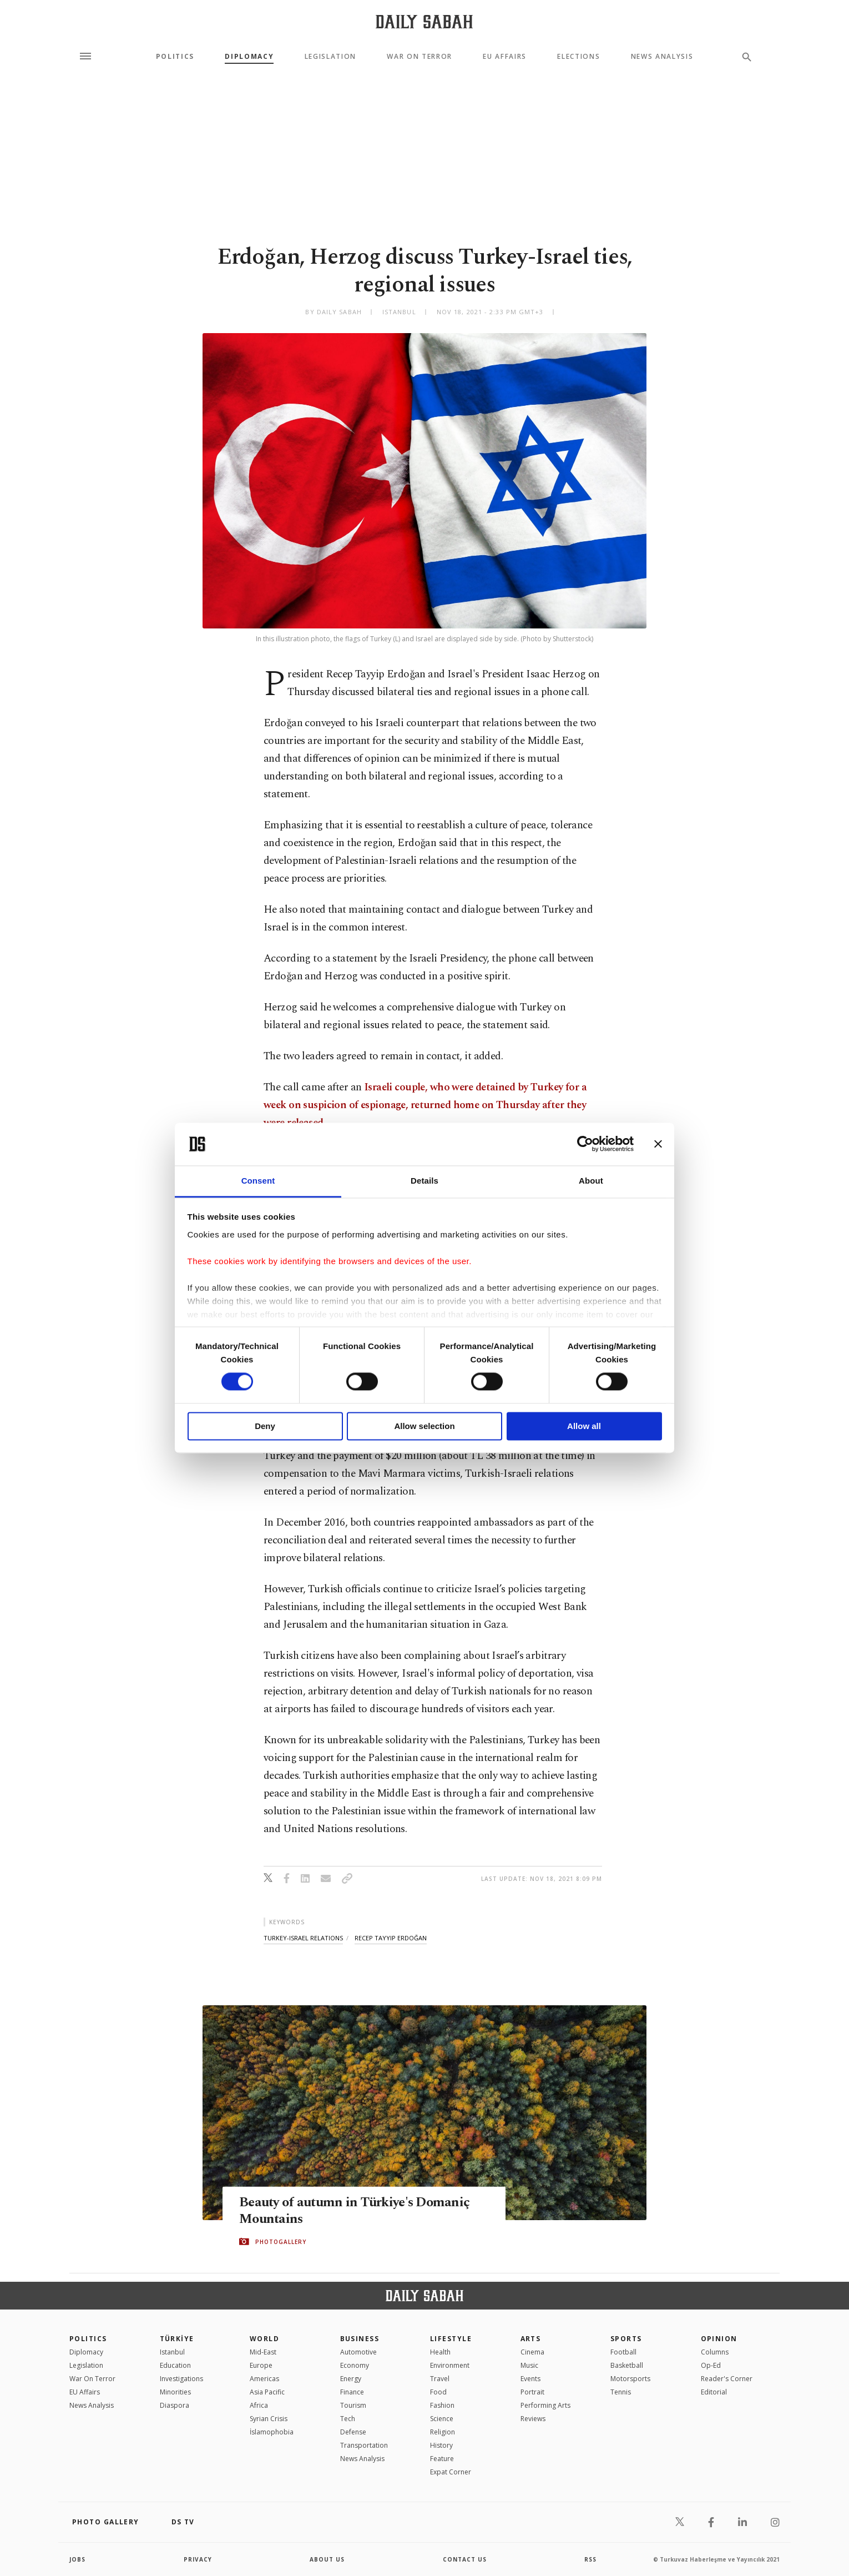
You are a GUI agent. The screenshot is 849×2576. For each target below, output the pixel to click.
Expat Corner (450, 2472)
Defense (353, 2432)
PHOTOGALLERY (280, 2242)
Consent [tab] (258, 1180)
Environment (449, 2365)
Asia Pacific (267, 2392)
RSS (590, 2559)
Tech (347, 2418)
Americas (264, 2378)
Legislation (330, 56)
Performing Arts (545, 2405)
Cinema (532, 2352)
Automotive (358, 2352)
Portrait (532, 2392)
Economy (354, 2365)
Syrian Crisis (268, 2418)
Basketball (626, 2365)
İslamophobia (272, 2432)
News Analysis (662, 56)
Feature (442, 2458)
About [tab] (591, 1180)
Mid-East (263, 2352)
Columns (715, 2352)
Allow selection (424, 1426)
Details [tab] (424, 1180)
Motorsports (630, 2378)
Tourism (353, 2405)
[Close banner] (658, 1144)
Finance (352, 2392)
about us (327, 2559)
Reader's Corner (726, 2378)
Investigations (181, 2378)
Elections (578, 56)
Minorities (175, 2392)
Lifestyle (451, 2338)
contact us (465, 2559)
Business (360, 2338)
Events (530, 2378)
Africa (259, 2405)
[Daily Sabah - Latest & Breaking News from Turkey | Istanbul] (424, 21)
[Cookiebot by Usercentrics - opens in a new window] (585, 1144)
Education (175, 2365)
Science (441, 2418)
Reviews (532, 2418)
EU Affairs (505, 56)
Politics (175, 56)
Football (623, 2352)
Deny (265, 1426)
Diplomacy (249, 56)
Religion (442, 2432)
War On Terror (419, 56)
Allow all (584, 1426)
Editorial (714, 2392)
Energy (350, 2378)
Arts (530, 2338)
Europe (261, 2365)
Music (529, 2365)
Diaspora (174, 2405)
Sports (626, 2338)
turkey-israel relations (303, 1938)
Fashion (442, 2405)
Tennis (620, 2392)
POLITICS (88, 2338)
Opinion (719, 2338)
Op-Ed (711, 2365)
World (264, 2338)
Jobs (77, 2559)
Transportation (364, 2445)
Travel (439, 2378)
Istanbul (172, 2352)
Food (438, 2392)
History (441, 2445)
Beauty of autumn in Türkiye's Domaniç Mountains (358, 2211)
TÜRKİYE (177, 2338)
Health (440, 2352)
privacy (198, 2559)
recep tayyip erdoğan (391, 1938)
